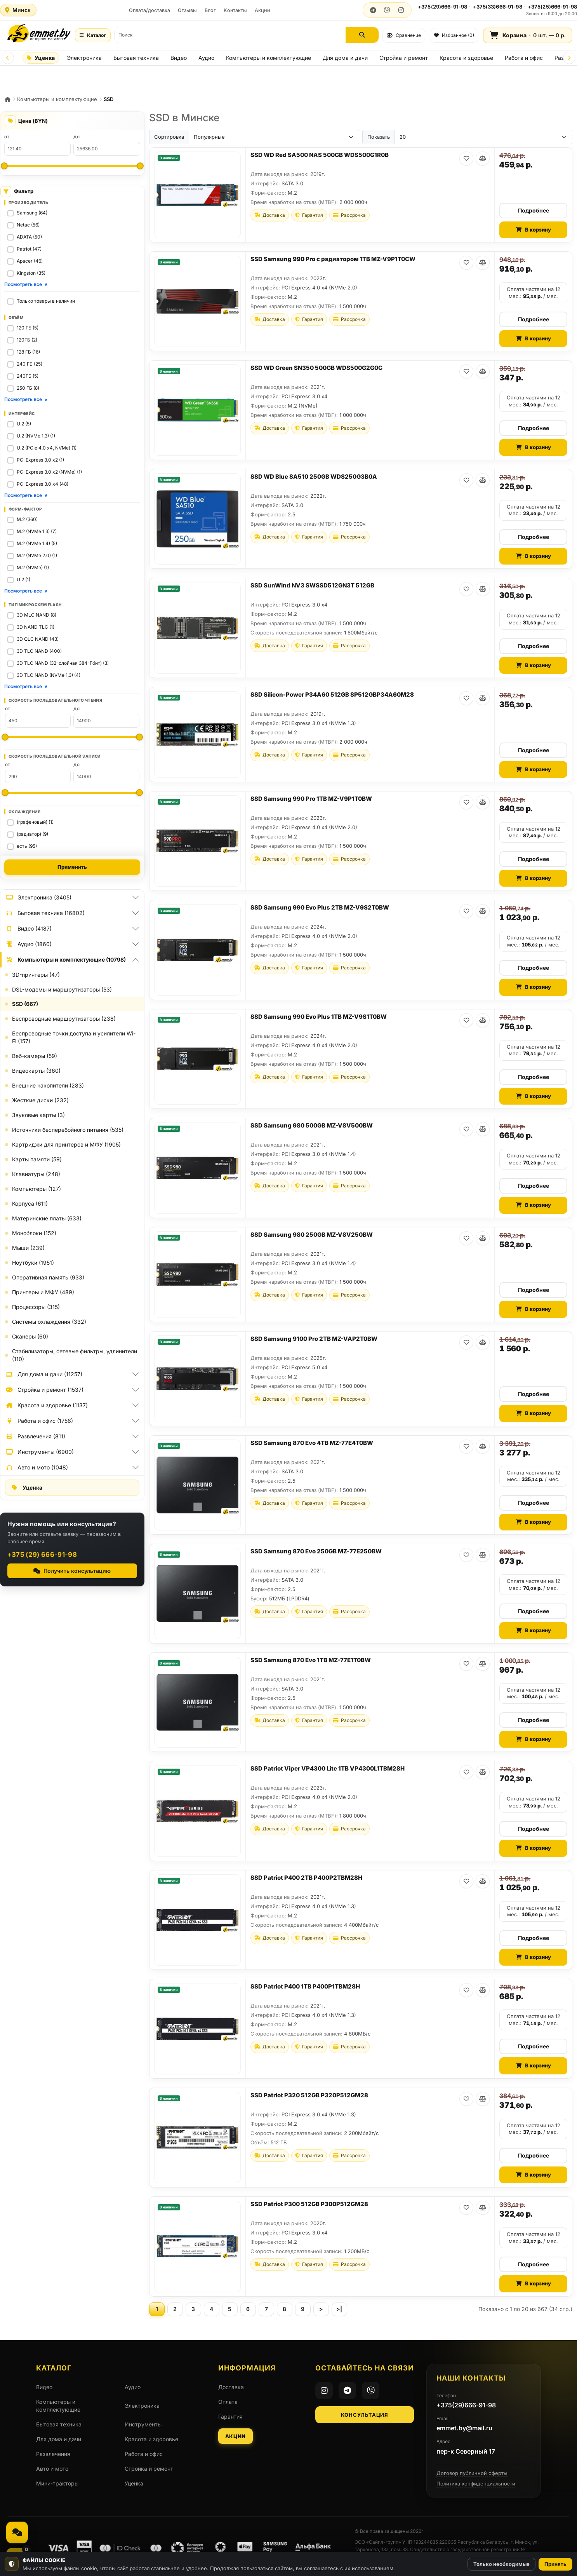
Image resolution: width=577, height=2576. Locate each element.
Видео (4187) (28, 928)
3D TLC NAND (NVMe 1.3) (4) (48, 675)
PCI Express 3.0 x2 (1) (40, 460)
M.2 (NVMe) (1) (33, 567)
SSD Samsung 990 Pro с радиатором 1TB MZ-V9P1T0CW (332, 259)
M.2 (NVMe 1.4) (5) (37, 543)
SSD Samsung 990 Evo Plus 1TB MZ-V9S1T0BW (318, 1016)
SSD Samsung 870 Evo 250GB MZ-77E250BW (316, 1551)
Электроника (84, 57)
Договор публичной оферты (471, 2473)
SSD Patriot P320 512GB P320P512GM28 (309, 2095)
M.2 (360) (27, 519)
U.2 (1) (23, 579)
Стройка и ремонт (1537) (44, 1389)
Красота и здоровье (466, 57)
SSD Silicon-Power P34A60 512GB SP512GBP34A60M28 (332, 694)
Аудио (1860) (28, 944)
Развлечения (53, 2454)
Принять (555, 2564)
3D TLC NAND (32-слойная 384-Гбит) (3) (63, 663)
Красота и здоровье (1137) (46, 1405)
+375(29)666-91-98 (442, 6)
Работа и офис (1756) (39, 1420)
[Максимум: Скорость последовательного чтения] (139, 737)
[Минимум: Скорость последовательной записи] (5, 792)
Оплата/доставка (149, 10)
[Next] (569, 58)
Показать (378, 137)
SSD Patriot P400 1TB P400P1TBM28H (305, 1986)
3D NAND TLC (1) (35, 627)
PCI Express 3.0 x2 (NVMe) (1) (49, 472)
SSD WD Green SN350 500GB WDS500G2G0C (316, 367)
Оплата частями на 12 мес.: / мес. (533, 292)
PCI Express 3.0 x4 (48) (42, 484)
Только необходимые (501, 2564)
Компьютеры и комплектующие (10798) (65, 959)
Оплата (228, 2401)
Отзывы (187, 10)
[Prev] (8, 58)
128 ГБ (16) (28, 352)
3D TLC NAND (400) (39, 651)
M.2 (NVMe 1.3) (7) (37, 531)
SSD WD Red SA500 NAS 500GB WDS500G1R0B (319, 155)
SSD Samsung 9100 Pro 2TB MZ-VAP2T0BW (313, 1338)
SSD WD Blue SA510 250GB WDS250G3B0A (313, 476)
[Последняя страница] (339, 2309)
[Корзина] (527, 35)
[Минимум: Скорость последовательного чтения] (5, 737)
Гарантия (230, 2416)
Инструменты (143, 2424)
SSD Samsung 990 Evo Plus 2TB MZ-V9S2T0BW (319, 907)
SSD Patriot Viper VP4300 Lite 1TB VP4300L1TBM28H (327, 1768)
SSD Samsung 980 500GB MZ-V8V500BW (311, 1125)
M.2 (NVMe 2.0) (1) (37, 555)
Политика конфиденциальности (475, 2483)
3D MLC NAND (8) (36, 615)
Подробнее (533, 210)
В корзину (533, 230)
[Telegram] (347, 2390)
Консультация (364, 2415)
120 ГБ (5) (27, 328)
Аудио (206, 57)
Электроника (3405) (38, 897)
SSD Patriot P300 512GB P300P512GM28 (309, 2204)
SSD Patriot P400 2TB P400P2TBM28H (306, 1877)
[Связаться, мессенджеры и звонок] (17, 2532)
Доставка (231, 2387)
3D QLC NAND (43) (38, 639)
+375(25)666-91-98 (552, 6)
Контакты (235, 10)
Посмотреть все (25, 284)
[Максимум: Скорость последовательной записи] (139, 792)
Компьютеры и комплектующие (268, 57)
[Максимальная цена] (140, 165)
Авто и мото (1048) (36, 1467)
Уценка (41, 57)
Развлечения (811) (35, 1436)
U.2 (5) (24, 424)
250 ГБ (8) (28, 388)
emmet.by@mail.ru (464, 2428)
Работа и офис (524, 57)
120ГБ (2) (27, 340)
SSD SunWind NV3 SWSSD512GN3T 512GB (312, 585)
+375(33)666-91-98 (497, 6)
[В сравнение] (483, 159)
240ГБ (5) (27, 376)
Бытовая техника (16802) (45, 913)
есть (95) (27, 846)
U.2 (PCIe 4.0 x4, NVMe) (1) (46, 448)
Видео (178, 57)
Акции (262, 10)
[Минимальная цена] (4, 165)
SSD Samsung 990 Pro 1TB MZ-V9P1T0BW (311, 798)
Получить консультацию (72, 1570)
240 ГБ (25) (29, 364)
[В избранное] (466, 159)
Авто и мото (52, 2468)
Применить (72, 867)
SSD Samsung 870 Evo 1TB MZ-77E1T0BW (310, 1660)
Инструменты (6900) (39, 1451)
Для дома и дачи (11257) (43, 1374)
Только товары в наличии (46, 301)
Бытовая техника (136, 57)
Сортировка (169, 137)
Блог (210, 10)
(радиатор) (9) (32, 834)
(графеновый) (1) (35, 822)
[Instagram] (324, 2390)
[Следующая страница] (321, 2309)
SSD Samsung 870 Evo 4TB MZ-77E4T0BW (311, 1443)
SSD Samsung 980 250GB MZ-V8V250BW (311, 1234)
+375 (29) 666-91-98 (42, 1554)
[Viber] (370, 2390)
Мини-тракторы (57, 2483)
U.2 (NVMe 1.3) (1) (36, 436)
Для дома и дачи (345, 57)
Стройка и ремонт (403, 57)
